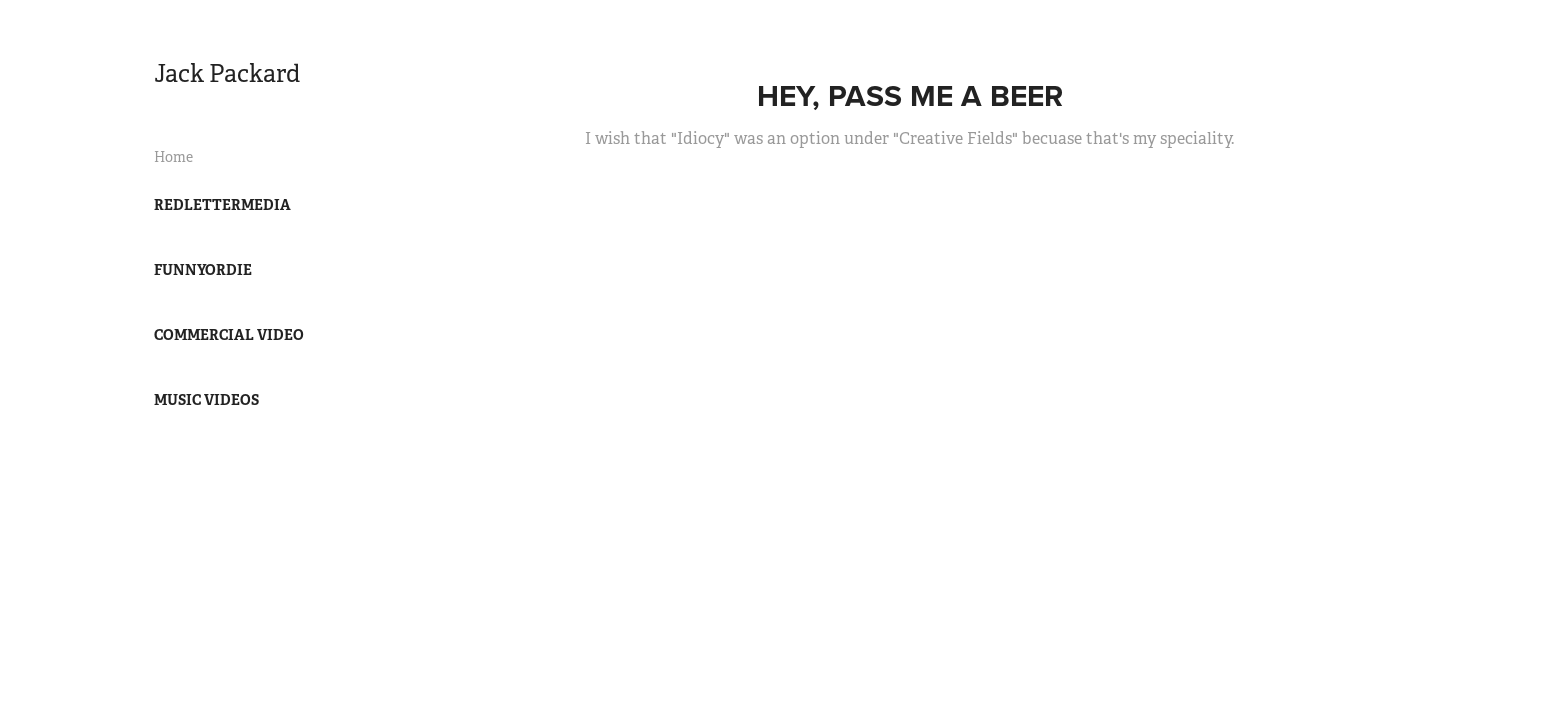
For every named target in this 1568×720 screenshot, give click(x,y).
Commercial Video (229, 335)
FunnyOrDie (203, 270)
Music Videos (206, 400)
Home (173, 157)
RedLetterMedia (222, 205)
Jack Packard (227, 74)
